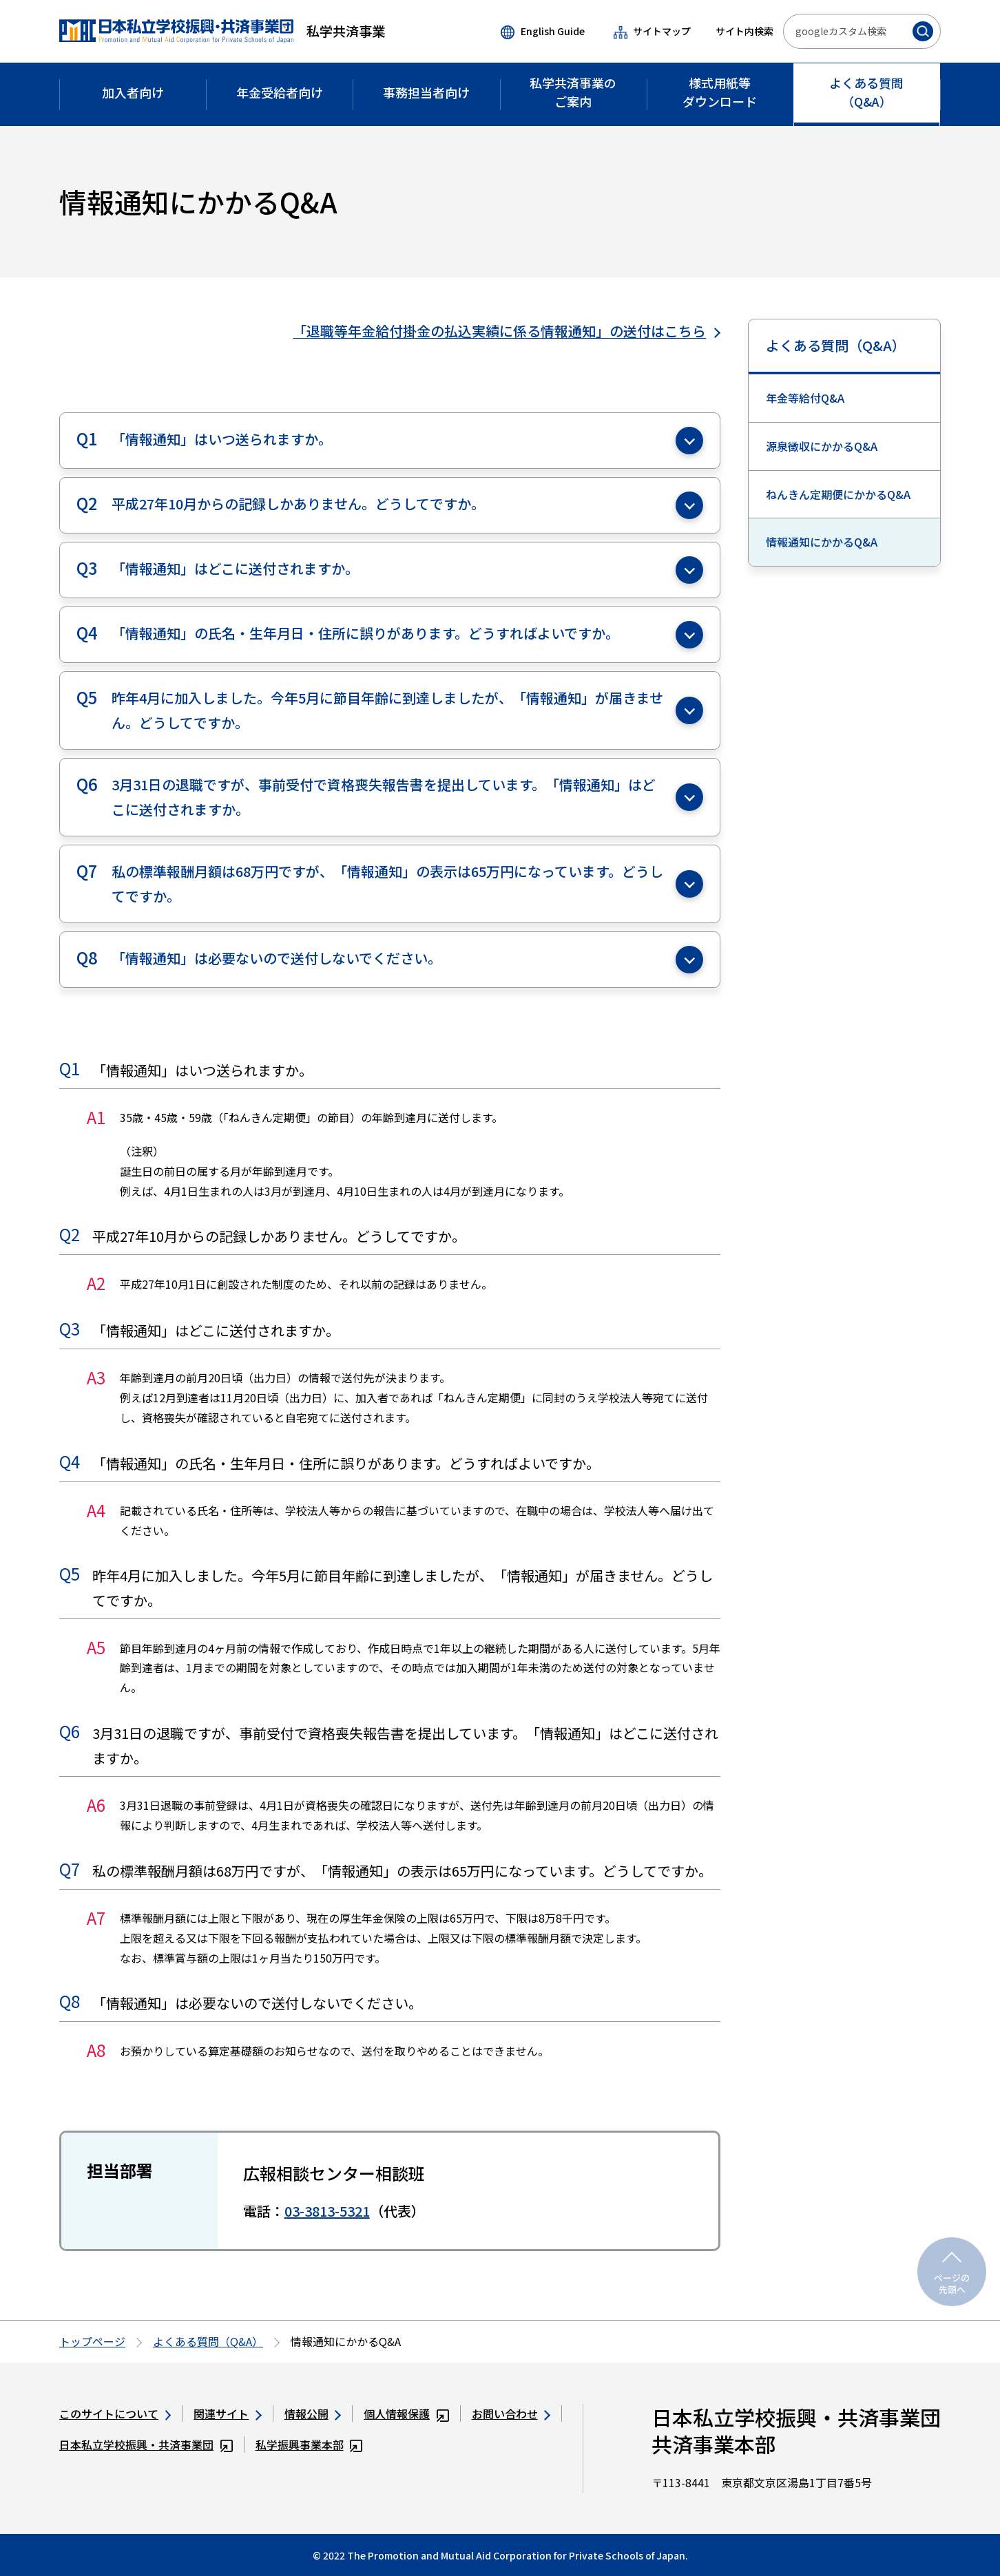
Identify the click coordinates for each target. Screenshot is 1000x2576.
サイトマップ (652, 31)
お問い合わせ (511, 2413)
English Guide (542, 31)
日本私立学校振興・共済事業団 (146, 2444)
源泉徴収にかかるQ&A (821, 446)
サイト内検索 (744, 31)
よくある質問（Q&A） (836, 345)
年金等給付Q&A (805, 398)
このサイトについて (115, 2413)
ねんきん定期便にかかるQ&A (838, 494)
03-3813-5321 (327, 2211)
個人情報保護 (406, 2413)
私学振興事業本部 (309, 2444)
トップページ (92, 2341)
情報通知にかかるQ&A (821, 542)
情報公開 (312, 2413)
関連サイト (227, 2413)
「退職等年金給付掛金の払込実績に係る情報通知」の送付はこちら (506, 331)
